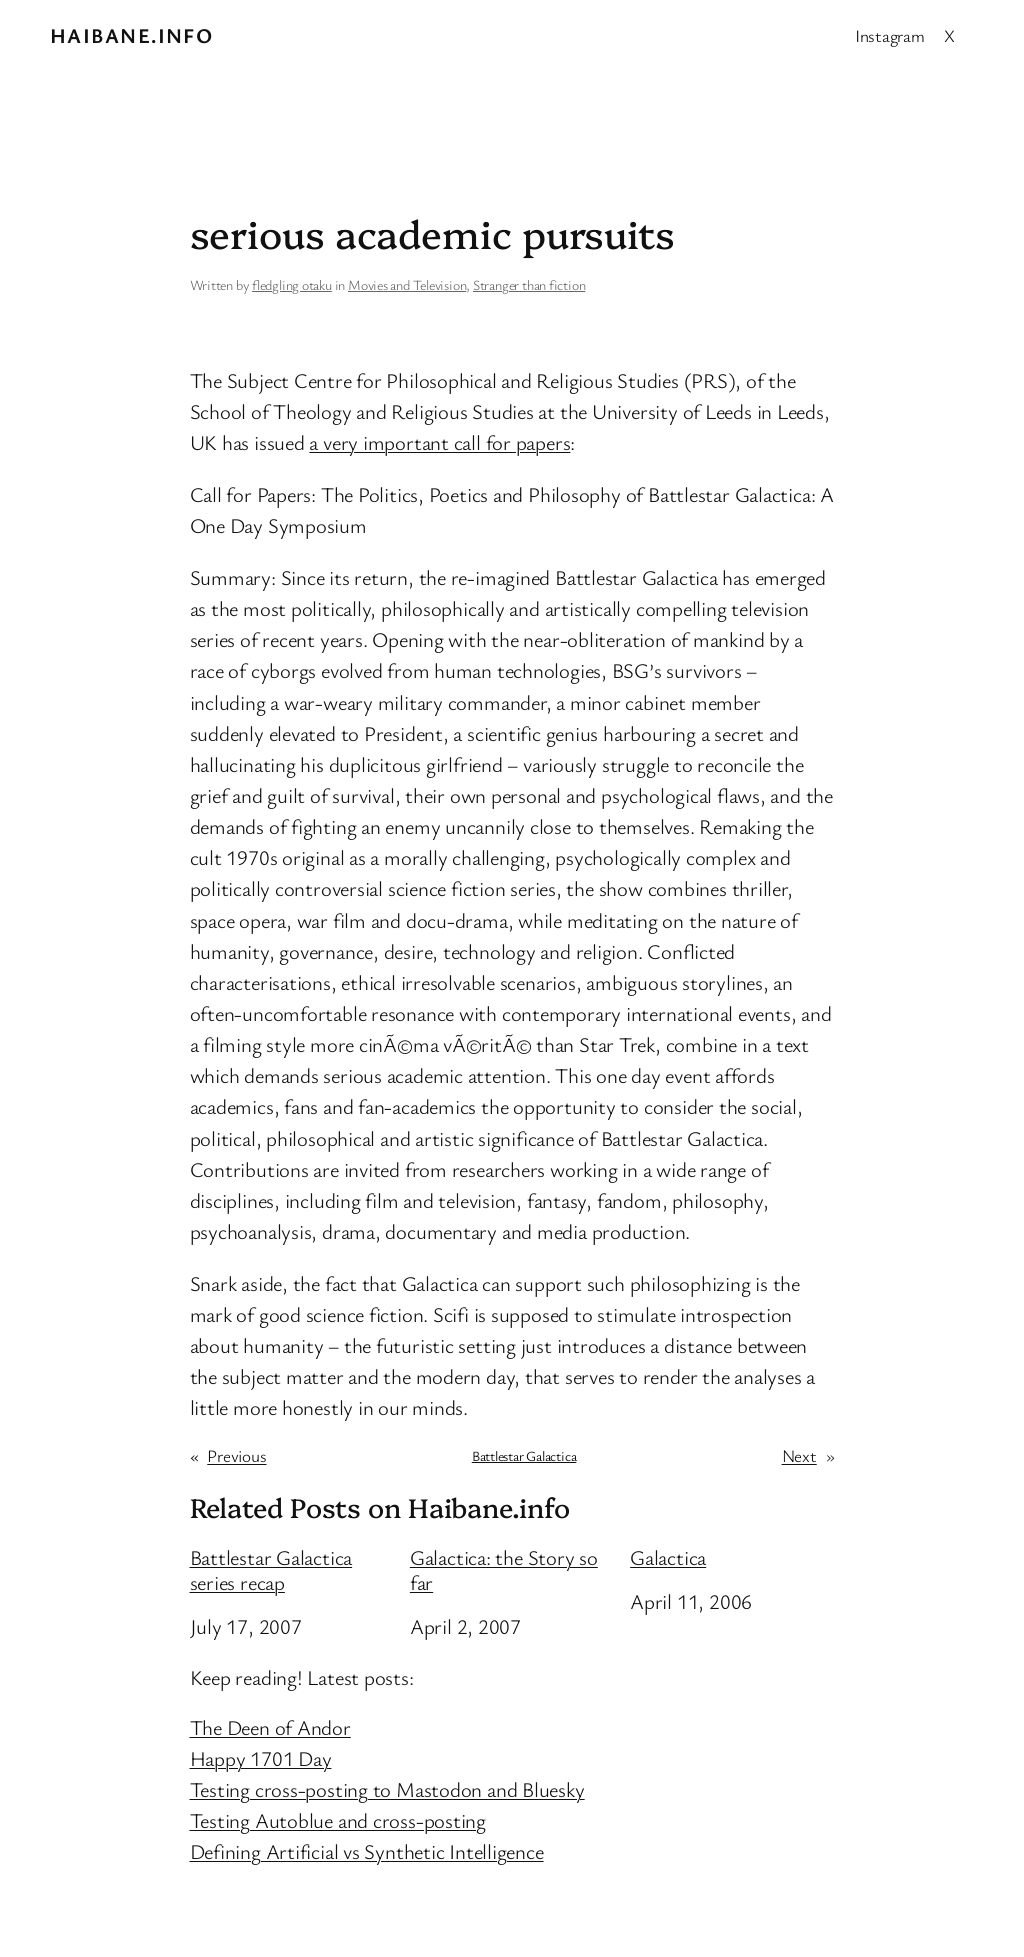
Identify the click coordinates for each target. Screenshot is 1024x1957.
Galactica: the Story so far (504, 1570)
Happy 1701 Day (261, 1758)
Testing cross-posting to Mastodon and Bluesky (387, 1789)
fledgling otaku (292, 284)
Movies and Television (407, 284)
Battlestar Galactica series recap (271, 1570)
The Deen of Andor (270, 1727)
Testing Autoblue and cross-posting (338, 1820)
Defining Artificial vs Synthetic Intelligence (367, 1851)
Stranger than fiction (529, 284)
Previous (236, 1455)
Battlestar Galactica (524, 1455)
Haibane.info (131, 35)
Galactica (668, 1557)
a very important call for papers (439, 442)
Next (799, 1455)
